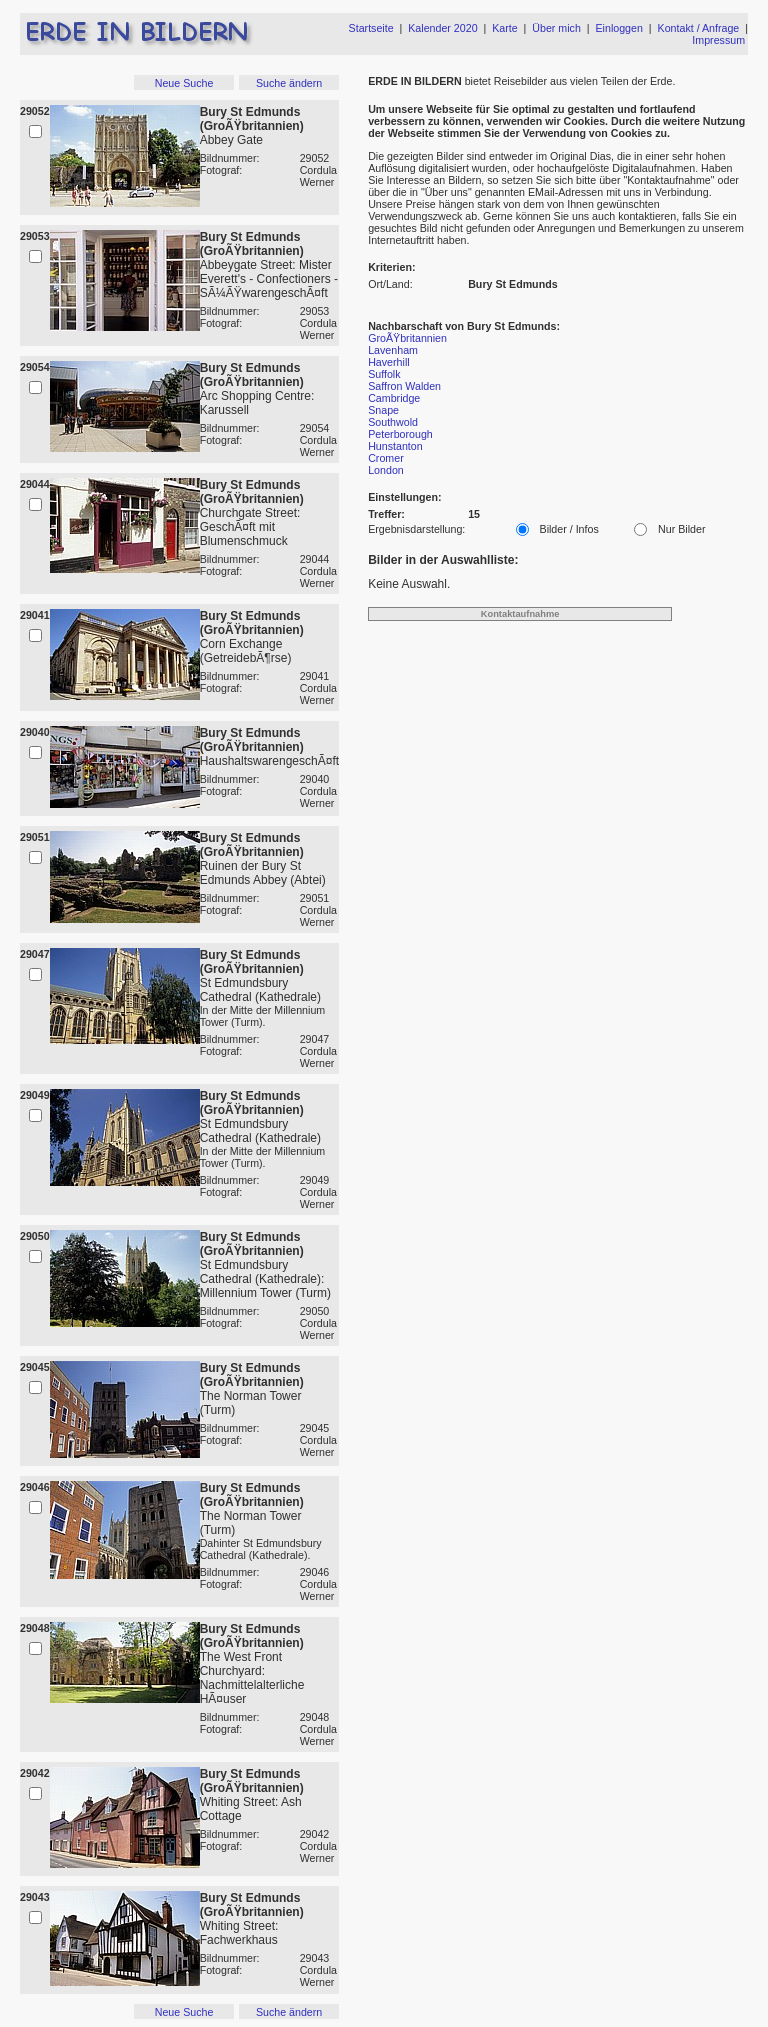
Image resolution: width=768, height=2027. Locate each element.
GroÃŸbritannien (407, 338)
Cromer (386, 458)
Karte (504, 28)
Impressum (718, 40)
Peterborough (400, 434)
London (386, 470)
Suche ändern (289, 83)
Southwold (393, 422)
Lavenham (393, 350)
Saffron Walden (404, 386)
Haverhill (388, 362)
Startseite (371, 28)
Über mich (556, 28)
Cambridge (394, 398)
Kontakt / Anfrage (699, 28)
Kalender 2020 (442, 28)
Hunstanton (395, 446)
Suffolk (384, 374)
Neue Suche (184, 83)
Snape (383, 410)
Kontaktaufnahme (520, 614)
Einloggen (619, 28)
